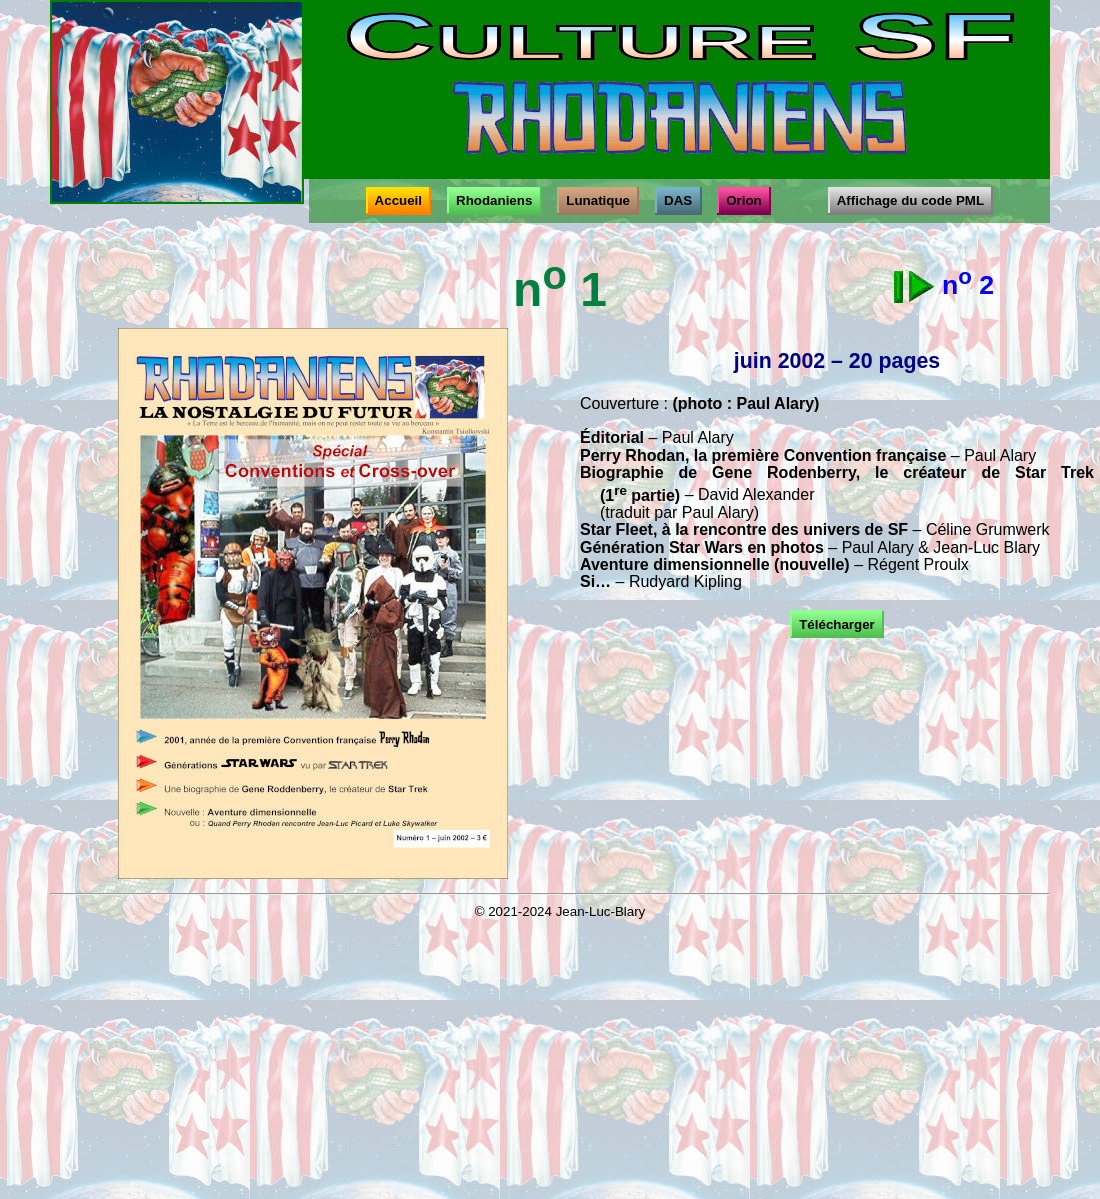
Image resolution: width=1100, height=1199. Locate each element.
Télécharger (837, 624)
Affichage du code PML (910, 200)
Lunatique (598, 200)
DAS (678, 200)
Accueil (399, 200)
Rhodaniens (494, 200)
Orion (744, 200)
